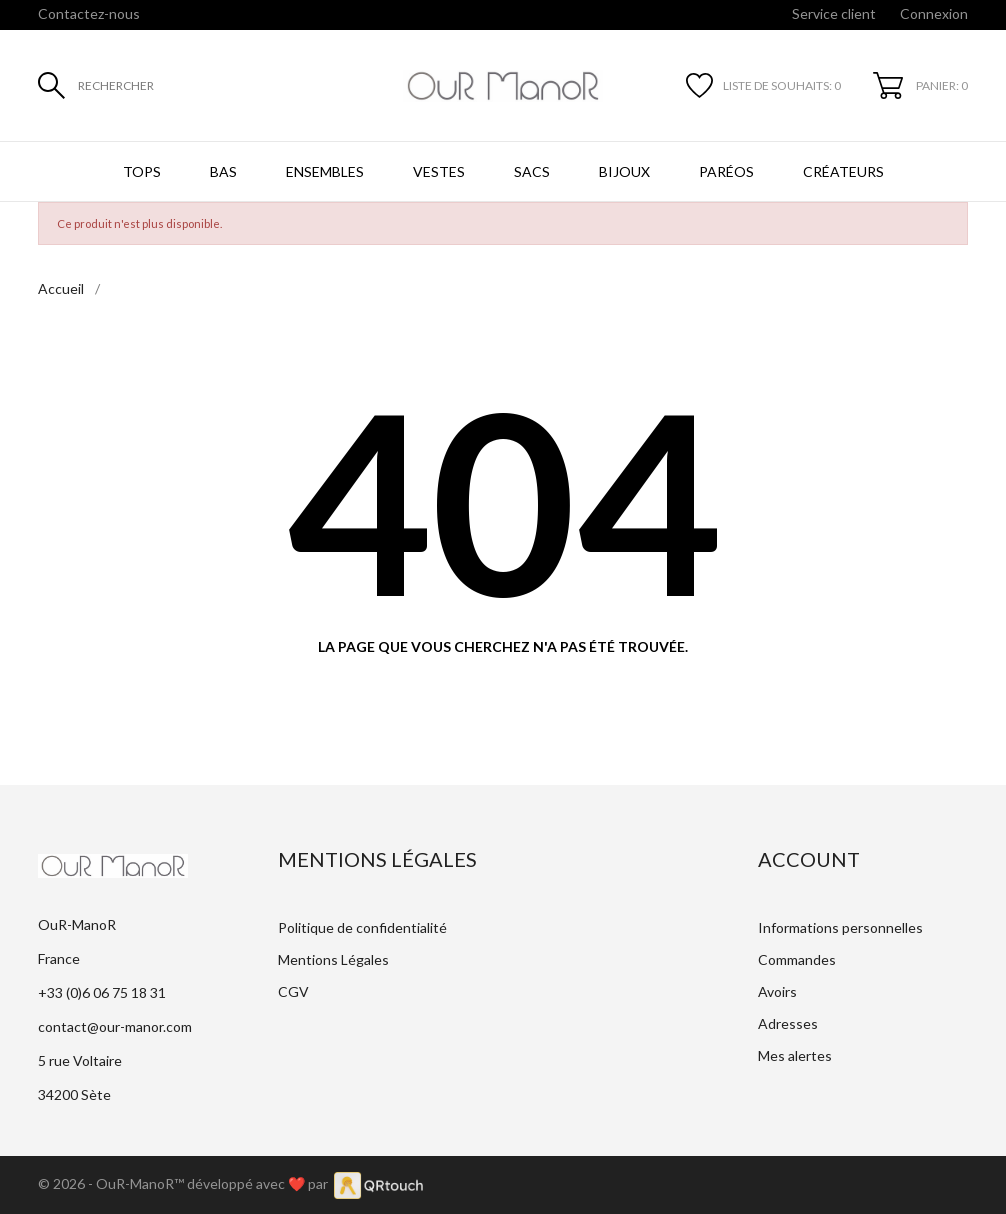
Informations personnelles (840, 927)
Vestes (439, 171)
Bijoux (624, 171)
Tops (142, 171)
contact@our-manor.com (115, 1026)
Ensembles (325, 171)
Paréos (726, 171)
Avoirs (777, 991)
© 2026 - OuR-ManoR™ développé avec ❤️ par (186, 1183)
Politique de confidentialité (362, 927)
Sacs (532, 171)
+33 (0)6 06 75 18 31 (102, 992)
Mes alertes (795, 1055)
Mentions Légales (333, 959)
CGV (293, 991)
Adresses (788, 1023)
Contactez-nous (89, 13)
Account (809, 859)
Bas (223, 171)
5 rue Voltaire (80, 1060)
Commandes (797, 959)
